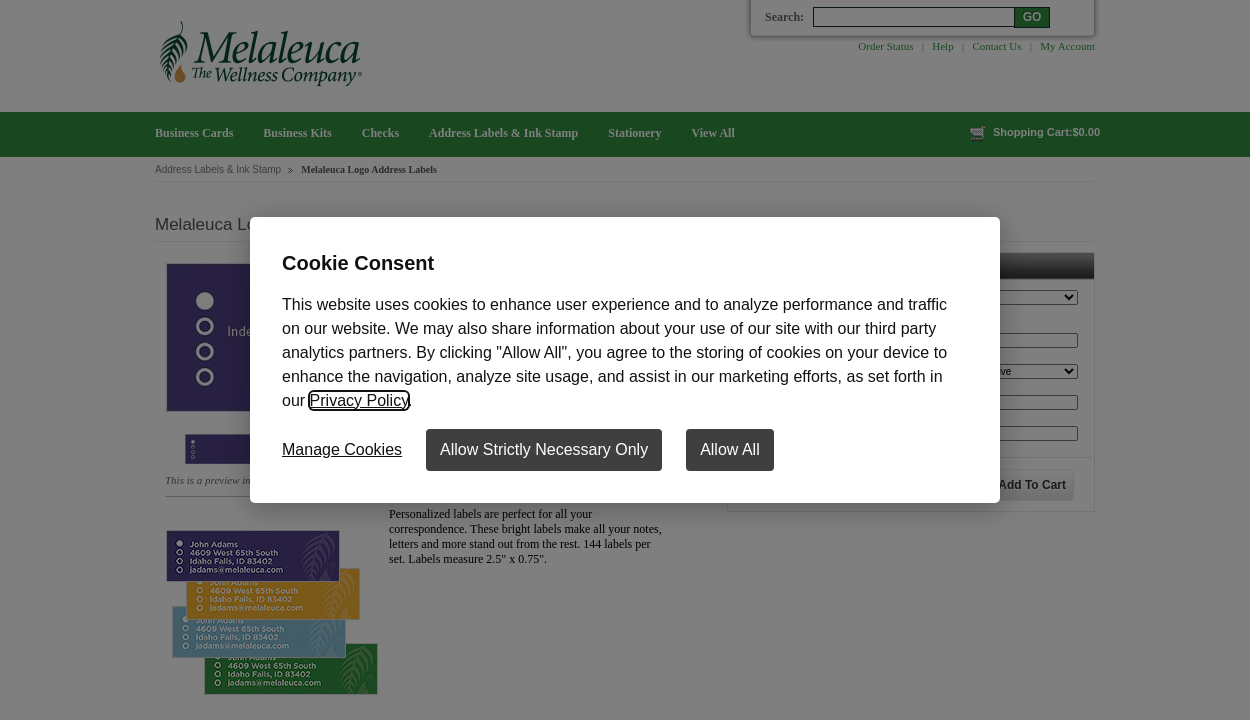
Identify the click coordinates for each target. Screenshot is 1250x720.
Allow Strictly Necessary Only (544, 449)
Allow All (730, 449)
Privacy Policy (359, 400)
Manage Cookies (342, 449)
